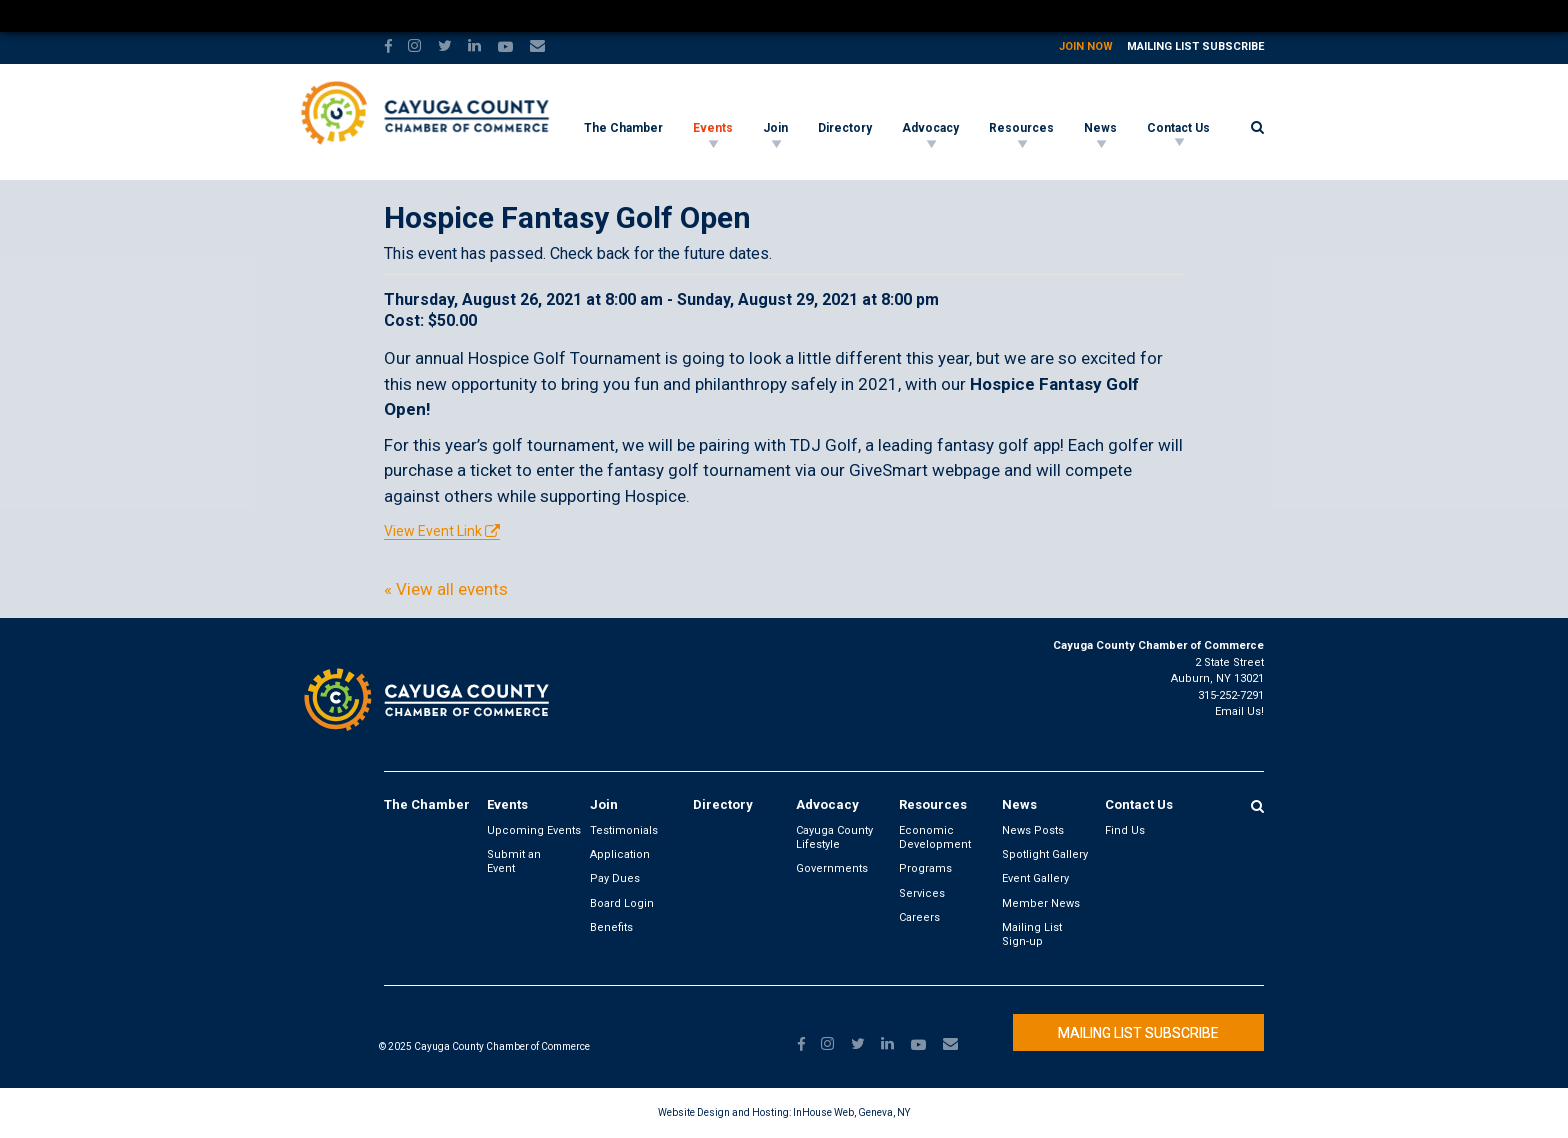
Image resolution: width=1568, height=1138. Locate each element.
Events (713, 128)
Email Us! (1239, 711)
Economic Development (935, 837)
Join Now (1086, 46)
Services (922, 893)
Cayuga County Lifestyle (834, 837)
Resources (1021, 128)
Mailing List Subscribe (1195, 46)
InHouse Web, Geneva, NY (851, 1112)
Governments (832, 868)
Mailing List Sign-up (1032, 934)
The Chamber (623, 128)
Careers (919, 917)
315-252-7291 (1231, 695)
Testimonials (624, 830)
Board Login (622, 903)
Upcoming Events (534, 830)
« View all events (446, 589)
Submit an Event (514, 861)
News (1100, 128)
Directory (845, 128)
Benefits (611, 927)
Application (620, 854)
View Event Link (433, 531)
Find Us (1125, 830)
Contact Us (1178, 128)
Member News (1041, 903)
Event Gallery (1035, 878)
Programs (925, 868)
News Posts (1033, 830)
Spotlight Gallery (1045, 854)
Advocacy (930, 128)
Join (775, 128)
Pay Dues (615, 878)
